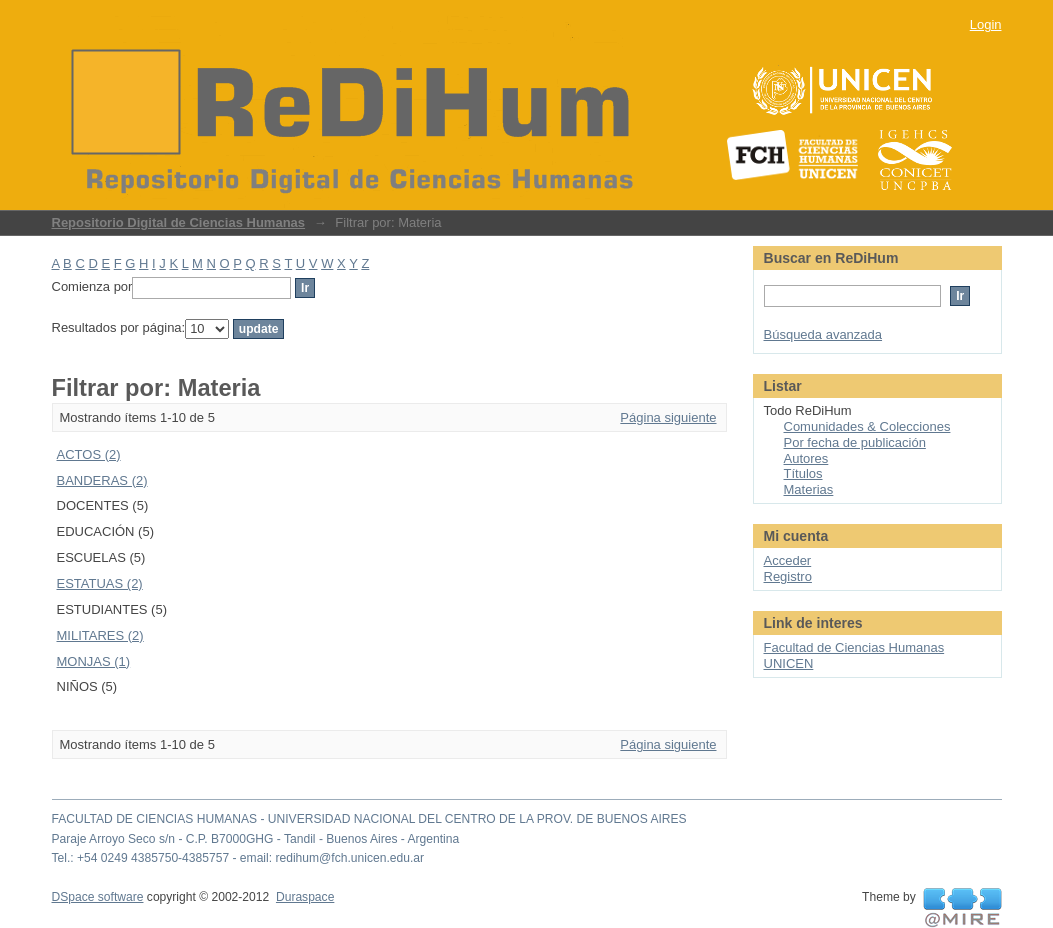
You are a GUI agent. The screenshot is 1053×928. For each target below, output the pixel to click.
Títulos (803, 473)
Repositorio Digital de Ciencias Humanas (179, 222)
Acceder (788, 560)
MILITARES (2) (100, 635)
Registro (788, 576)
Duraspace (305, 897)
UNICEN (789, 663)
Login (986, 24)
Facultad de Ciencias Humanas (854, 647)
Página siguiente (668, 417)
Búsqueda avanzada (823, 334)
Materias (809, 489)
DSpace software (98, 897)
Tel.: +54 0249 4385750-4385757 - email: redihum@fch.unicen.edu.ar (238, 858)
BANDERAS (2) (102, 480)
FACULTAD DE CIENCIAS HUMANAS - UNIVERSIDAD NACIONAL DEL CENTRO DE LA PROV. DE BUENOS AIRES (369, 819)
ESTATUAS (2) (100, 583)
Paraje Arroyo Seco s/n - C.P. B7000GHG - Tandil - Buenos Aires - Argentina (256, 839)
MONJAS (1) (94, 661)
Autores (806, 458)
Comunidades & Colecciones (867, 426)
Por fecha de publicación (855, 442)
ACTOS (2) (89, 454)
